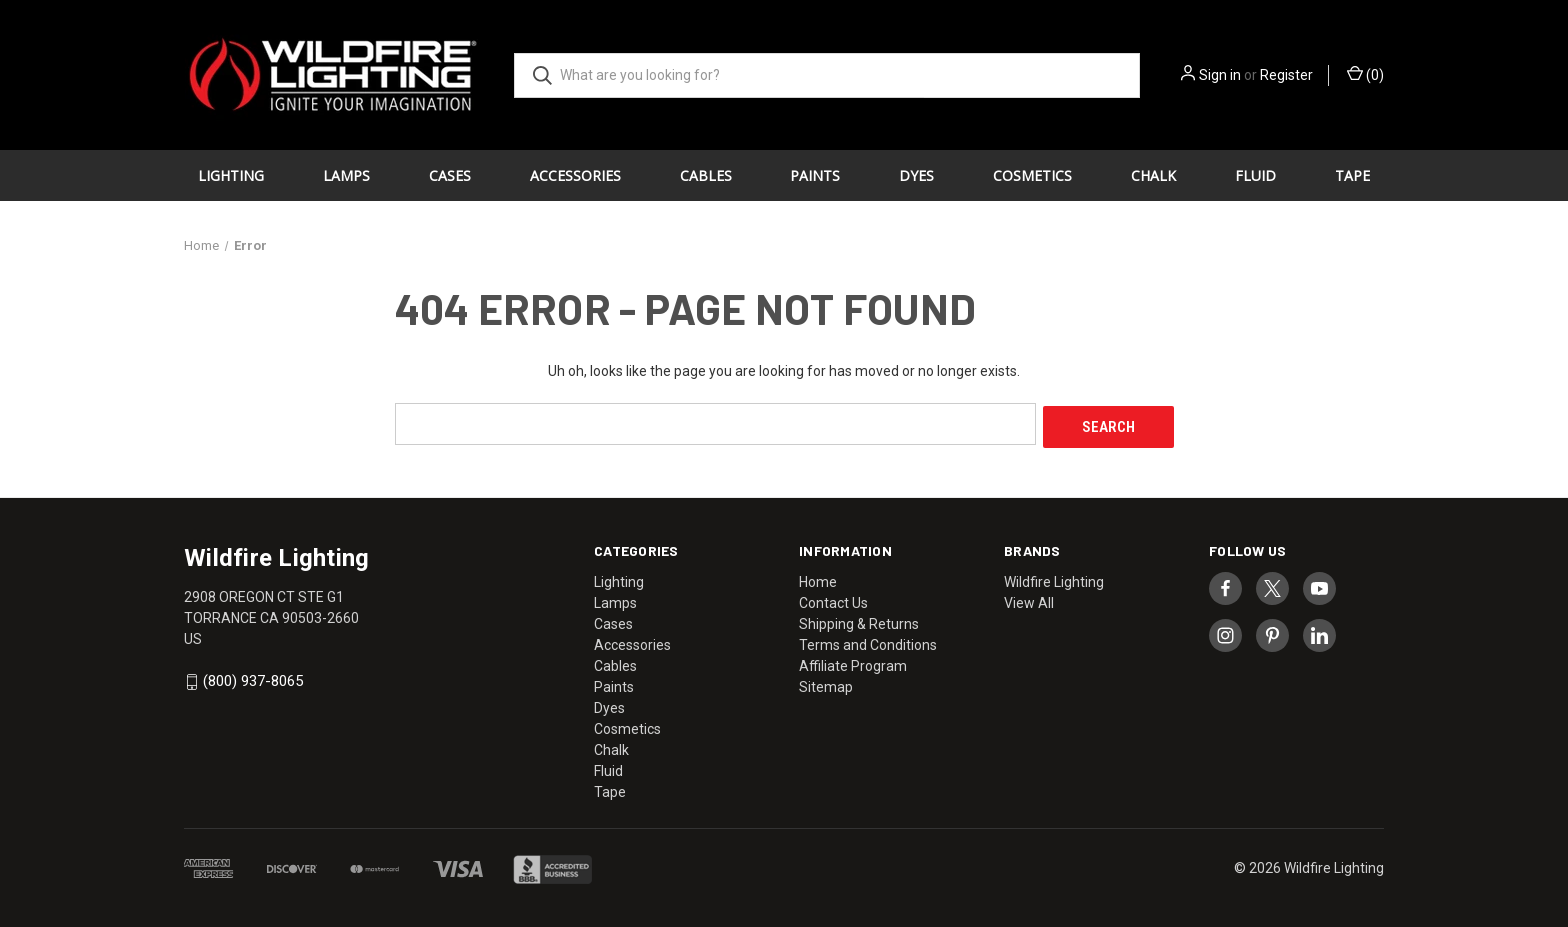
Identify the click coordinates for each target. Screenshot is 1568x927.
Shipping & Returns (859, 620)
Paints (815, 175)
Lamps (346, 175)
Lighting (231, 175)
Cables (706, 175)
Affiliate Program (853, 662)
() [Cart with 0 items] (1365, 74)
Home (818, 578)
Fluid (1255, 175)
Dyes (916, 175)
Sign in (1220, 75)
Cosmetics (1032, 175)
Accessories (575, 175)
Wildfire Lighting (1054, 578)
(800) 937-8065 (253, 678)
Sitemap (826, 683)
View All (1029, 599)
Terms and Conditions (868, 641)
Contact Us (833, 599)
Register (1286, 75)
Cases (450, 175)
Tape (1352, 175)
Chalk (1153, 175)
